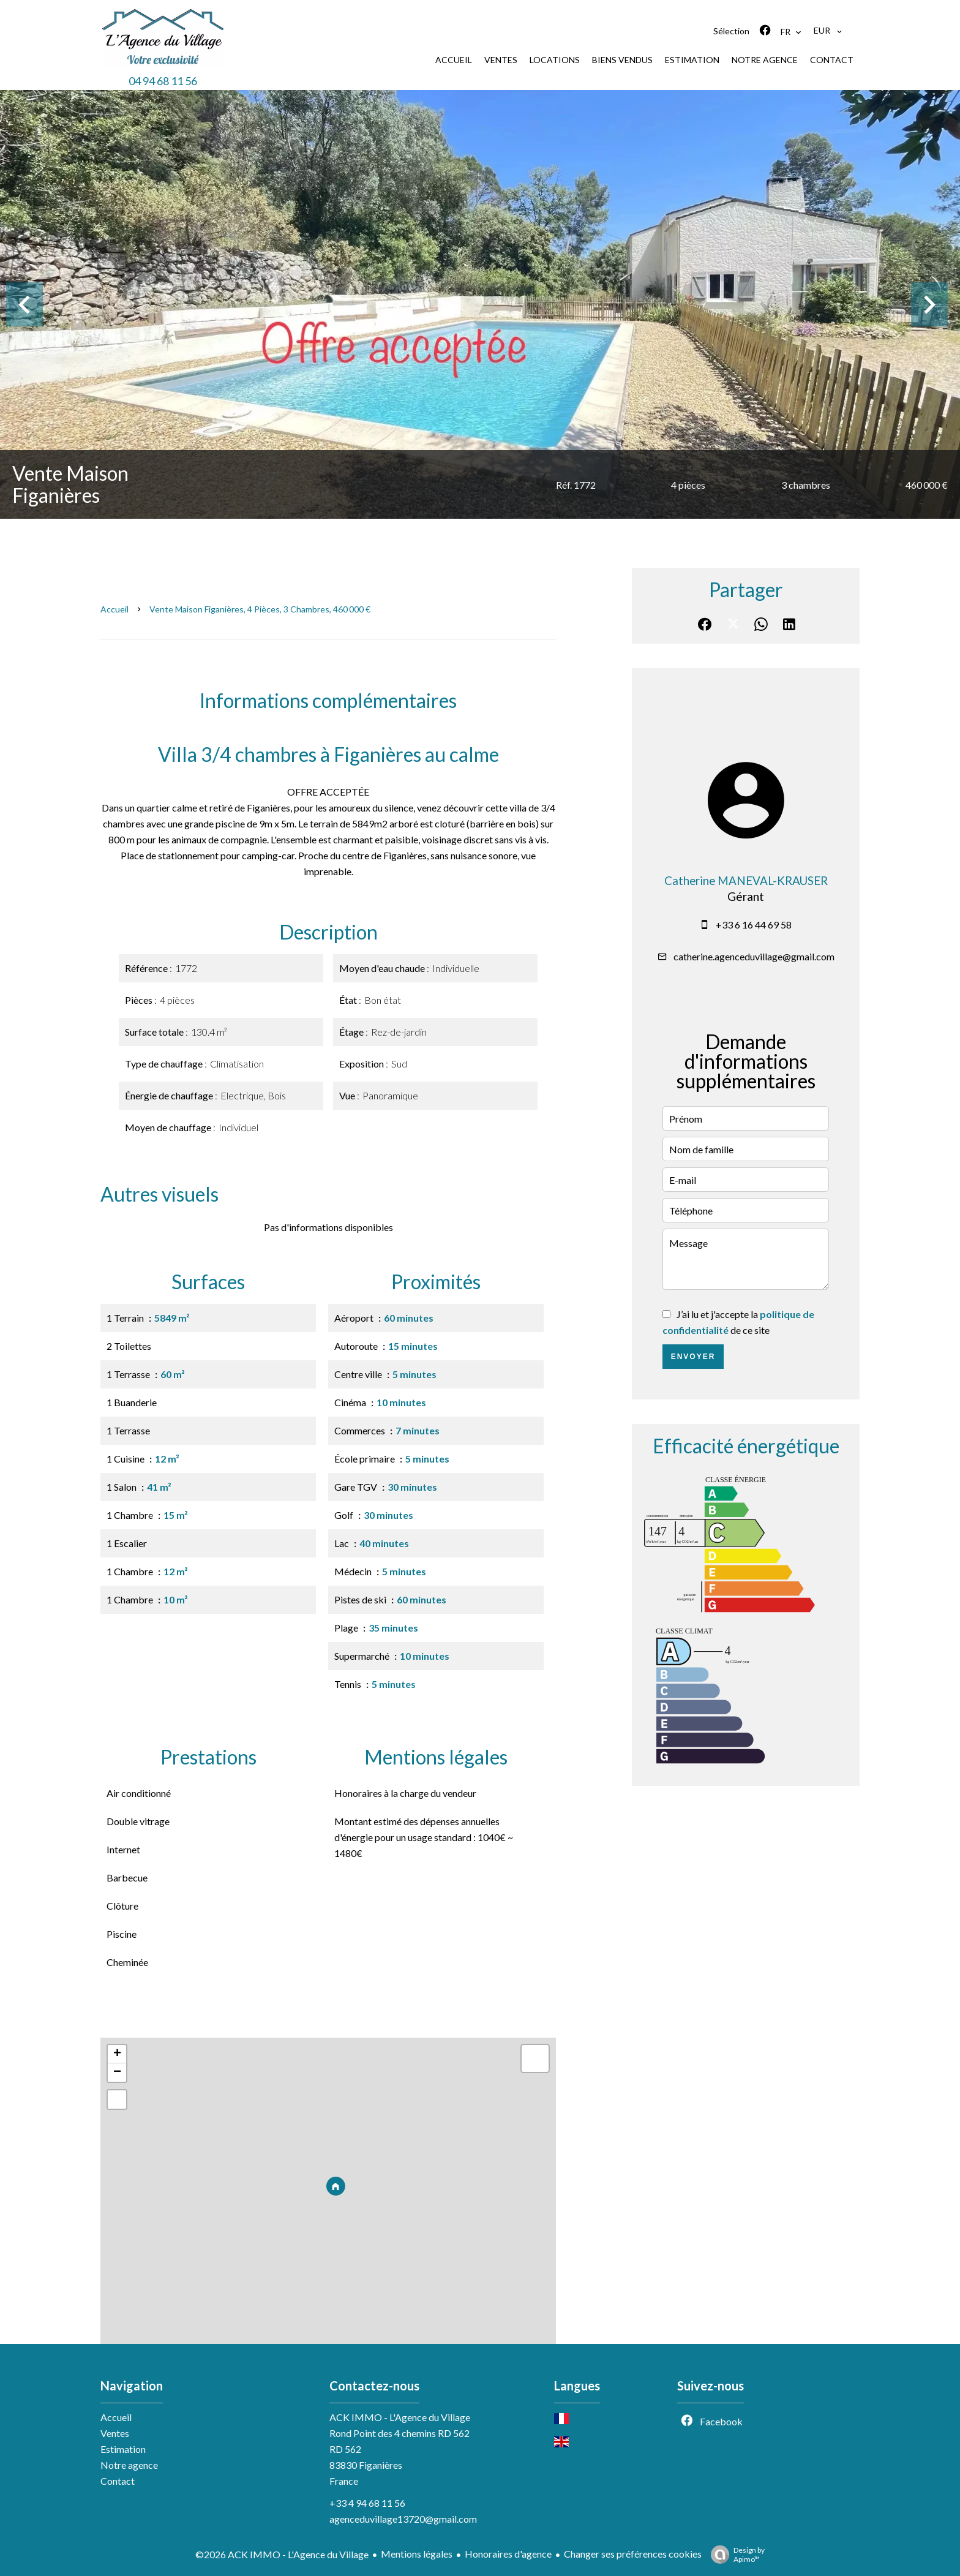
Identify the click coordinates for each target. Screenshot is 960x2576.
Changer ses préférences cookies (633, 2553)
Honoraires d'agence (508, 2553)
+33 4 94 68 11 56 (367, 2503)
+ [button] (117, 2054)
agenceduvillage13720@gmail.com (403, 2519)
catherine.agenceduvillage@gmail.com (753, 956)
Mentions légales (416, 2553)
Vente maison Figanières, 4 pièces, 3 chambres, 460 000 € (259, 609)
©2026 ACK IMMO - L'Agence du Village (282, 2554)
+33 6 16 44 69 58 (754, 924)
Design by (735, 2554)
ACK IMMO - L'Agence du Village (399, 2417)
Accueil (114, 609)
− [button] (117, 2072)
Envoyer (693, 1356)
